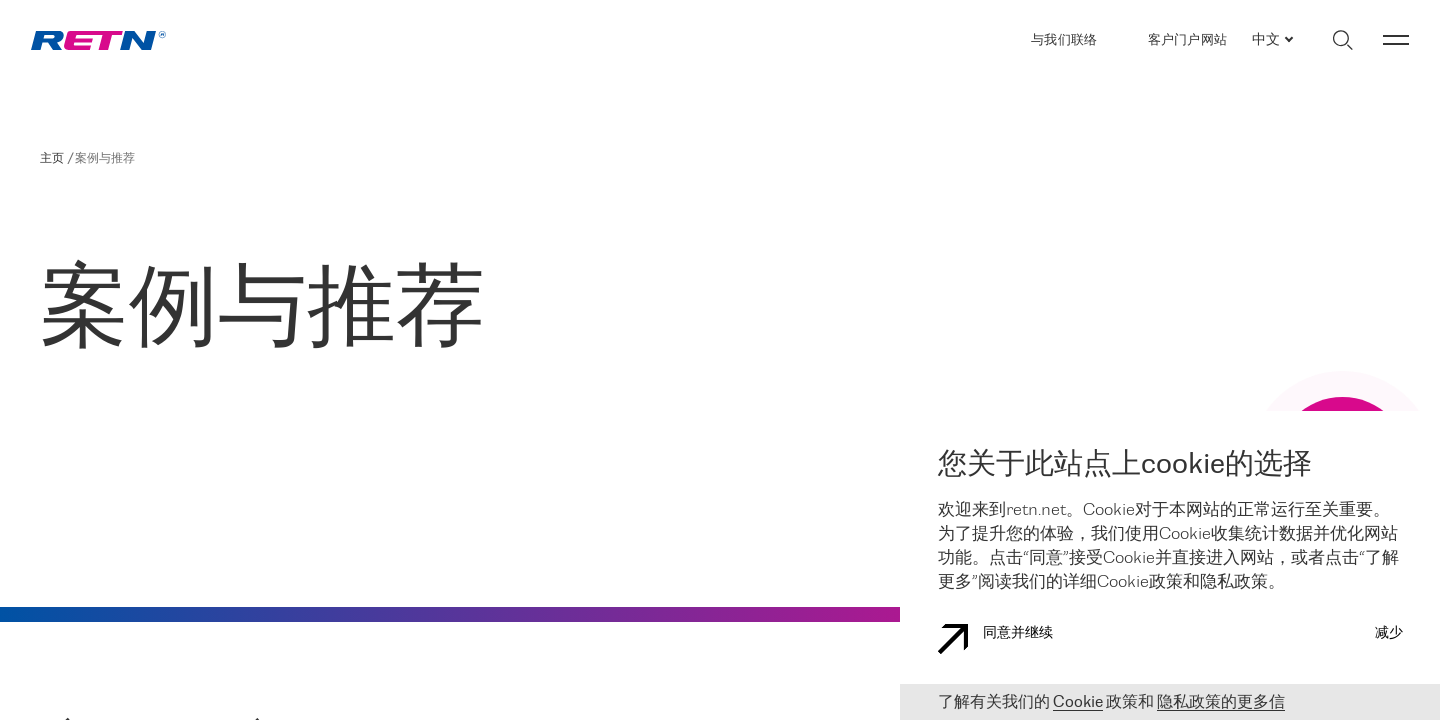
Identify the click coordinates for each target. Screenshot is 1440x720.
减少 (1389, 633)
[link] (98, 40)
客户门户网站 (1188, 40)
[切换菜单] (1396, 40)
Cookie (1078, 702)
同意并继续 (995, 639)
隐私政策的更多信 (1221, 702)
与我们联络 (1064, 40)
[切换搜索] (1342, 40)
